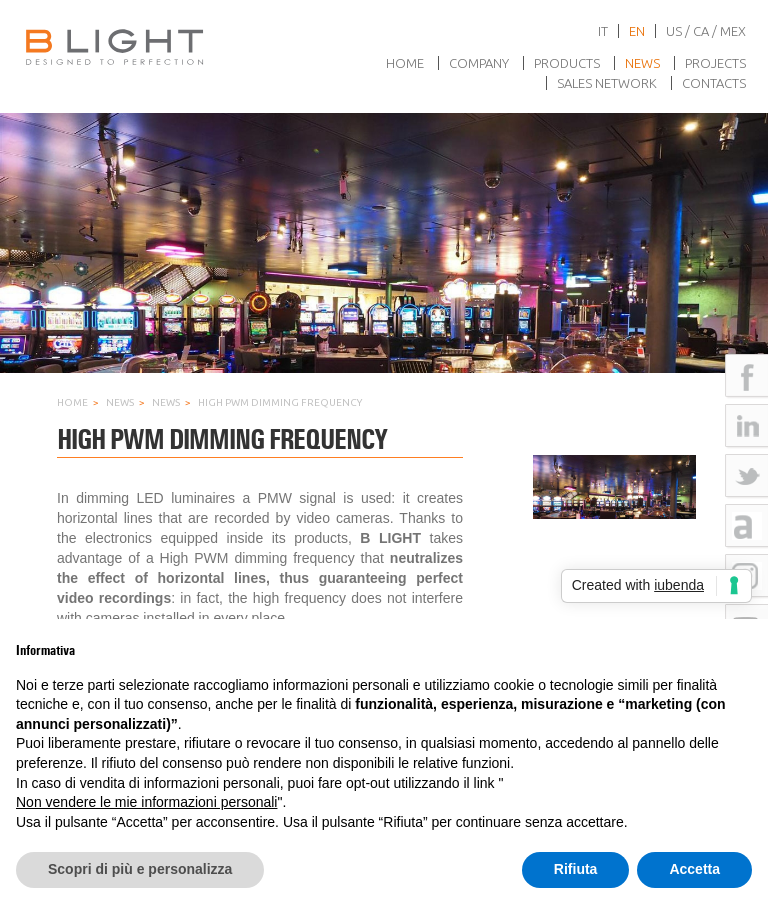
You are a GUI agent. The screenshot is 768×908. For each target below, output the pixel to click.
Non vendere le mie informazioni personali (146, 802)
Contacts (714, 83)
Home (405, 63)
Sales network (607, 83)
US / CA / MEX (706, 31)
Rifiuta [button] (576, 869)
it (603, 31)
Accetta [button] (694, 869)
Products (567, 63)
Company (479, 63)
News (642, 63)
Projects (715, 63)
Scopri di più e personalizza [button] (140, 869)
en (637, 31)
